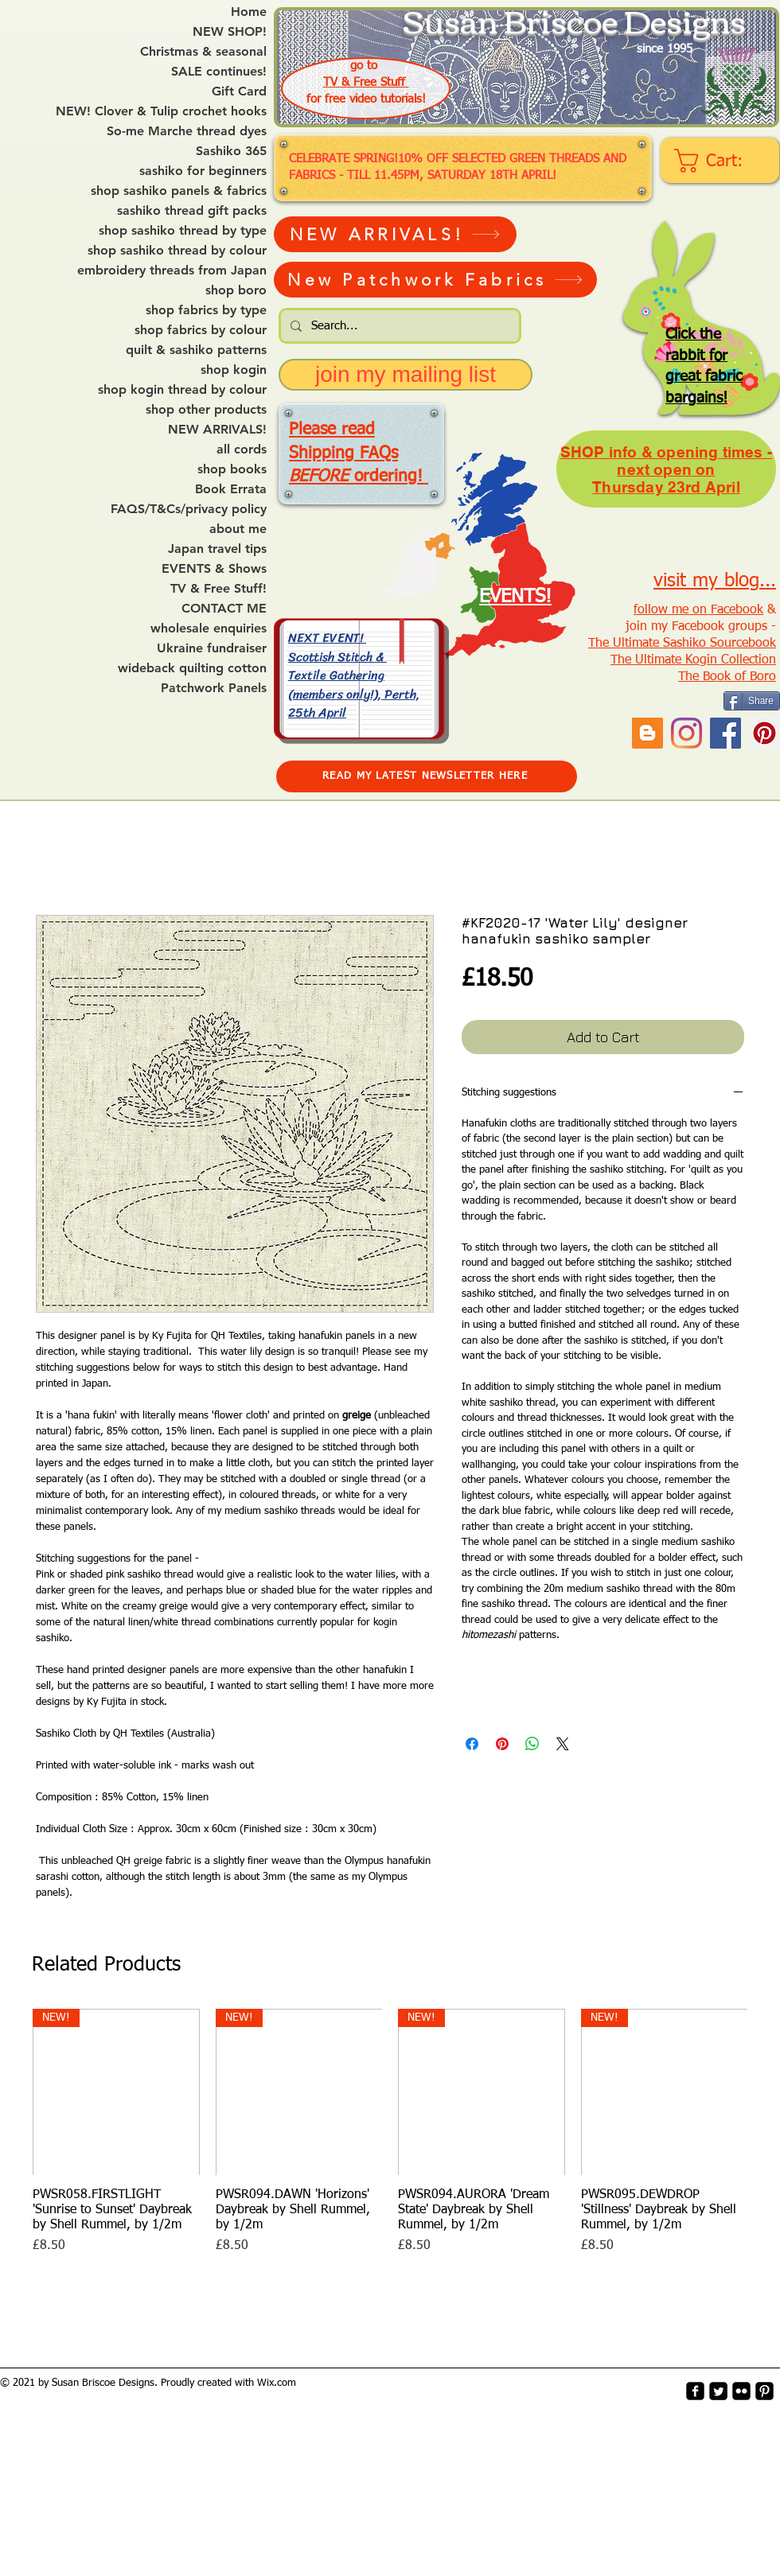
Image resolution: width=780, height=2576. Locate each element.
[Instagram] (686, 733)
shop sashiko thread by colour (177, 250)
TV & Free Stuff (366, 82)
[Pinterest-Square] (764, 2391)
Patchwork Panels (214, 688)
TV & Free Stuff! (218, 588)
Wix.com (276, 2383)
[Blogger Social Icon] (647, 733)
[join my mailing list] (405, 375)
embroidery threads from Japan (172, 270)
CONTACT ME (224, 608)
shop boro (236, 290)
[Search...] (398, 325)
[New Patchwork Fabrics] (435, 280)
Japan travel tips (217, 549)
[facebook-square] (695, 2391)
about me (238, 529)
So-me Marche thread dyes (187, 131)
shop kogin (234, 370)
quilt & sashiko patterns (196, 350)
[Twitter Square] (718, 2391)
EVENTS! (515, 596)
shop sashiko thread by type (183, 230)
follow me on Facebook (698, 610)
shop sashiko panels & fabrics (179, 191)
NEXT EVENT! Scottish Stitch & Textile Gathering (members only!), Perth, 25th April (353, 675)
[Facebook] (725, 733)
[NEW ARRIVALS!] (395, 234)
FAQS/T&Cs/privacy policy (189, 509)
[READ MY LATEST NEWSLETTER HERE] (426, 776)
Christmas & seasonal (203, 51)
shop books (232, 469)
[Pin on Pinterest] (502, 1743)
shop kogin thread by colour (182, 390)
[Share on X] (562, 1743)
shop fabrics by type (206, 310)
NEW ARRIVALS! (217, 429)
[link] (721, 161)
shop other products (206, 409)
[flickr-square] (741, 2391)
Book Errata (231, 489)
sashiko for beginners (203, 171)
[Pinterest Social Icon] (764, 733)
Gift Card (239, 91)
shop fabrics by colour (201, 330)
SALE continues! (219, 71)
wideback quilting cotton (192, 668)
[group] (390, 2132)
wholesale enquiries (208, 628)
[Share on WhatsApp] (532, 1743)
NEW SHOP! (230, 32)
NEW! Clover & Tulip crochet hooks (161, 111)
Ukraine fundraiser (212, 648)
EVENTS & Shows (214, 569)
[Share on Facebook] (472, 1743)
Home (249, 12)
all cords (241, 449)
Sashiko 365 (231, 151)
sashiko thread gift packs (192, 211)
